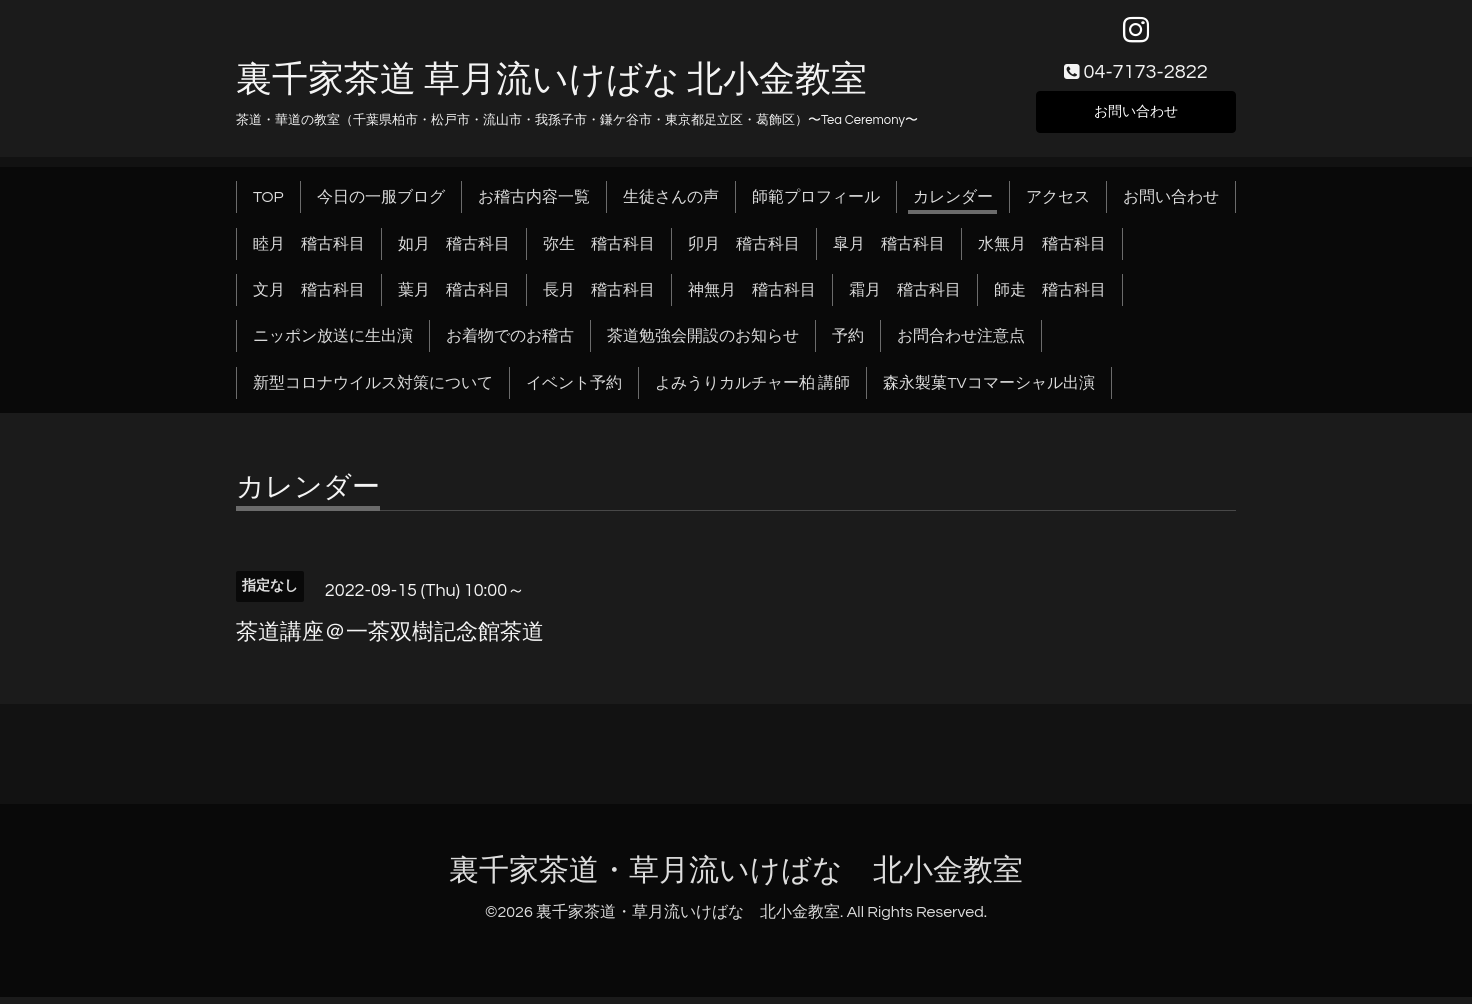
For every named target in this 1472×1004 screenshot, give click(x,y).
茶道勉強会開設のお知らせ (703, 343)
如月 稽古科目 (454, 250)
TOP (268, 204)
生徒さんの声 (671, 204)
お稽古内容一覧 (534, 204)
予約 (848, 343)
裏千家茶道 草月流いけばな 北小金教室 (551, 87)
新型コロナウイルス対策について (373, 390)
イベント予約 (574, 390)
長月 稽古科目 (599, 297)
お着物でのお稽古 (510, 343)
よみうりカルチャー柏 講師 (752, 390)
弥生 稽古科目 (599, 250)
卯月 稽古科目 (744, 250)
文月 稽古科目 (309, 297)
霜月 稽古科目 (905, 297)
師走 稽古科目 (1050, 297)
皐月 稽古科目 (889, 250)
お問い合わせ (1136, 116)
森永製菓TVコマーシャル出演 (988, 390)
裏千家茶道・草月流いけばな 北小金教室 (736, 877)
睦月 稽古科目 (309, 250)
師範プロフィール (816, 204)
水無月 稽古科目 (1042, 250)
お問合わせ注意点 (961, 343)
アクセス (1058, 204)
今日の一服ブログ (381, 204)
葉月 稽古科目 (454, 297)
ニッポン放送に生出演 (333, 343)
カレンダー (953, 204)
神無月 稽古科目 (752, 297)
